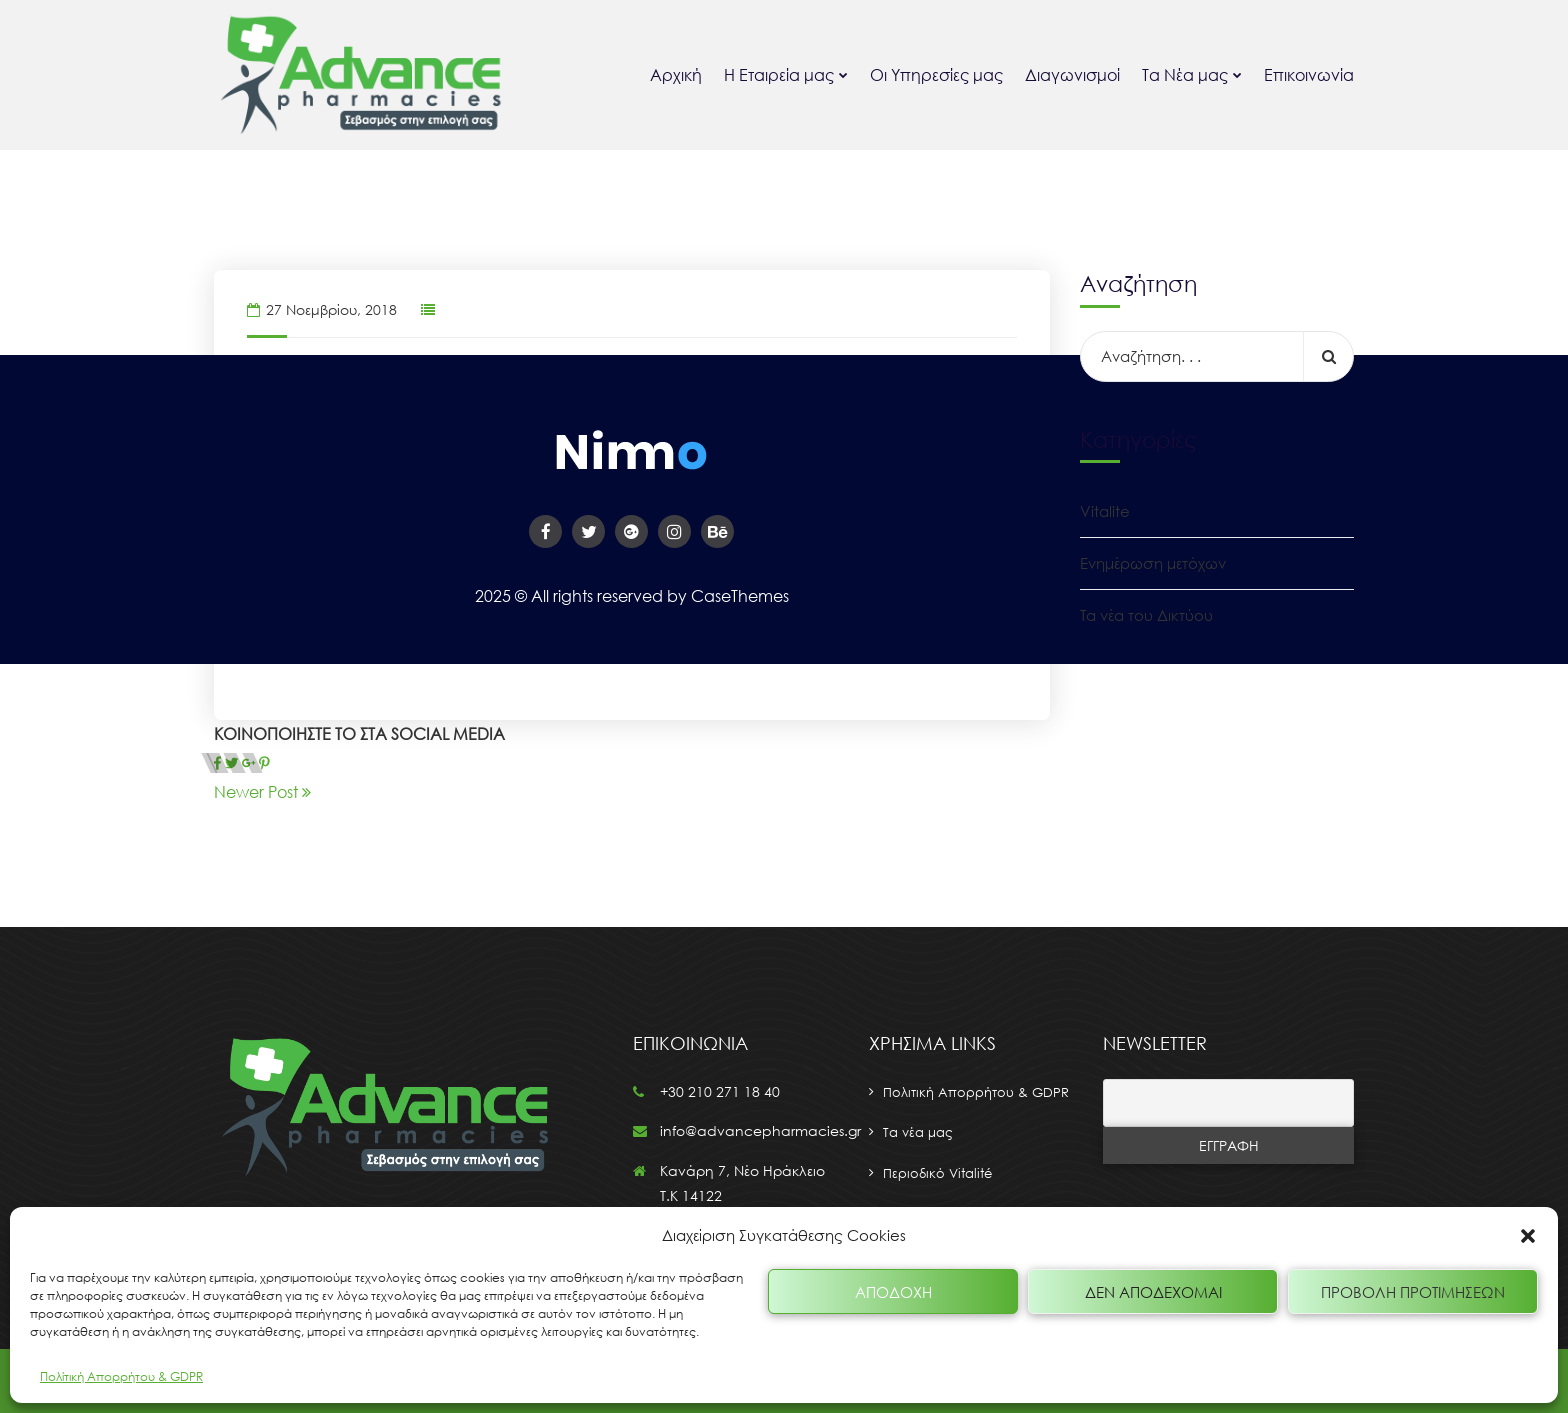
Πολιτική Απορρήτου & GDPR (976, 1092)
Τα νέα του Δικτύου (1146, 615)
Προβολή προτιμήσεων (1413, 1292)
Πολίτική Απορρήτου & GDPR (121, 1376)
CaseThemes (740, 596)
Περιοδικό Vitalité (937, 1173)
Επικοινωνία (1309, 75)
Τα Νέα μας (1185, 75)
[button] (1528, 1236)
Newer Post (262, 792)
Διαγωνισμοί (1072, 75)
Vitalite (1105, 511)
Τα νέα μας (918, 1132)
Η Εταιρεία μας (779, 75)
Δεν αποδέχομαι (1153, 1292)
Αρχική (676, 75)
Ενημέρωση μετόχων (1153, 563)
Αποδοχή (893, 1292)
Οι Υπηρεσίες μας (936, 75)
